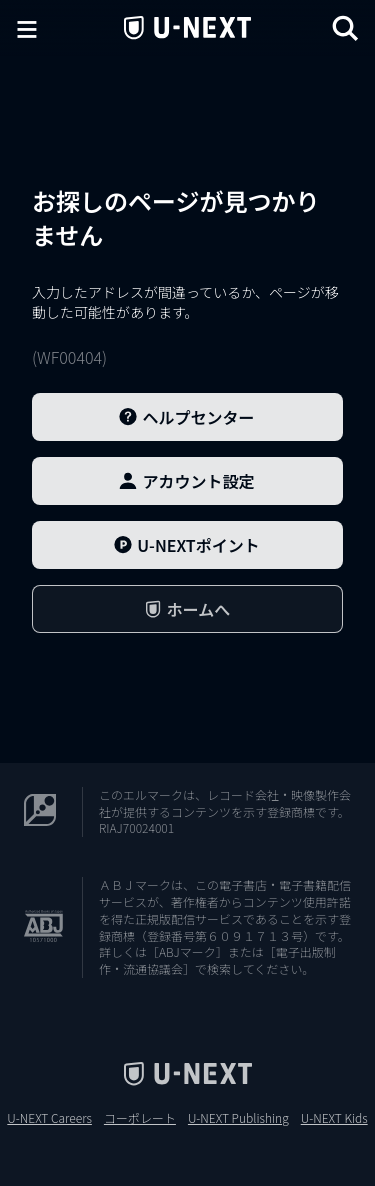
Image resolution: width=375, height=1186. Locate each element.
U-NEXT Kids (334, 1118)
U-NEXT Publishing (238, 1118)
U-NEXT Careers (49, 1118)
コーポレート (140, 1118)
